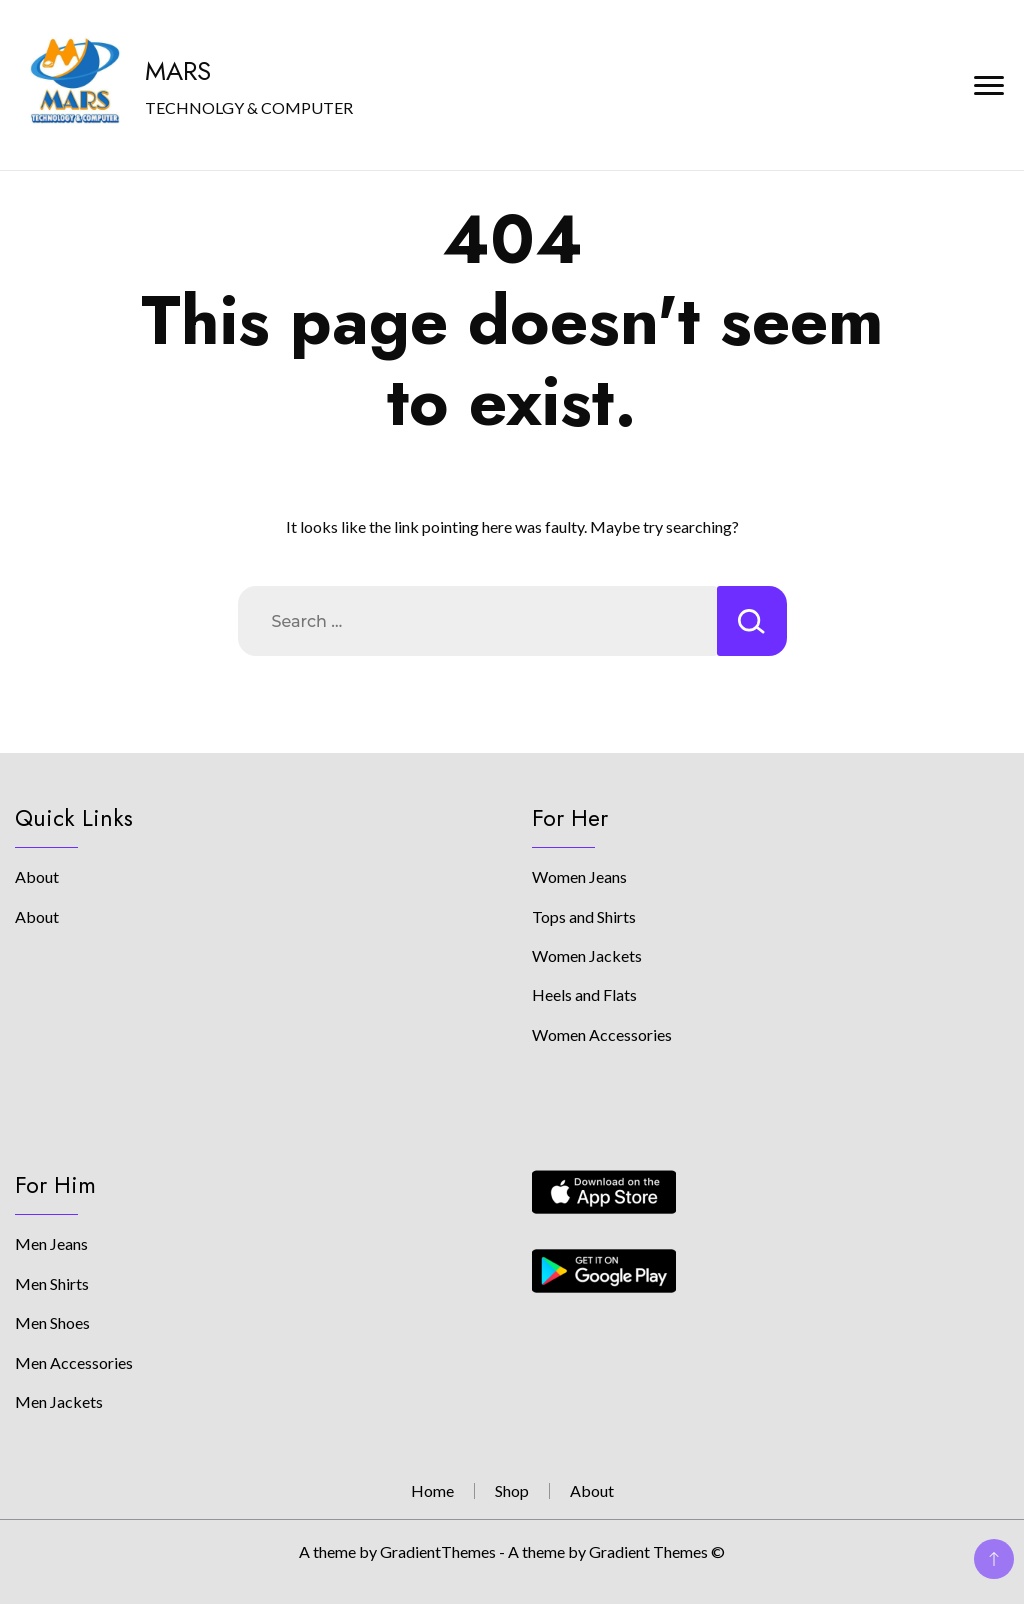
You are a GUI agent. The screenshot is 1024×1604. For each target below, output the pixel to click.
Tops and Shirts (584, 916)
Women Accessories (602, 1034)
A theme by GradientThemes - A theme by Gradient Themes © (512, 1551)
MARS (178, 71)
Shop (512, 1490)
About (37, 876)
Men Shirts (52, 1283)
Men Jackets (59, 1401)
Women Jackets (587, 955)
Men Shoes (52, 1322)
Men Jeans (51, 1243)
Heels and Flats (584, 994)
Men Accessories (74, 1362)
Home (432, 1490)
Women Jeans (579, 876)
